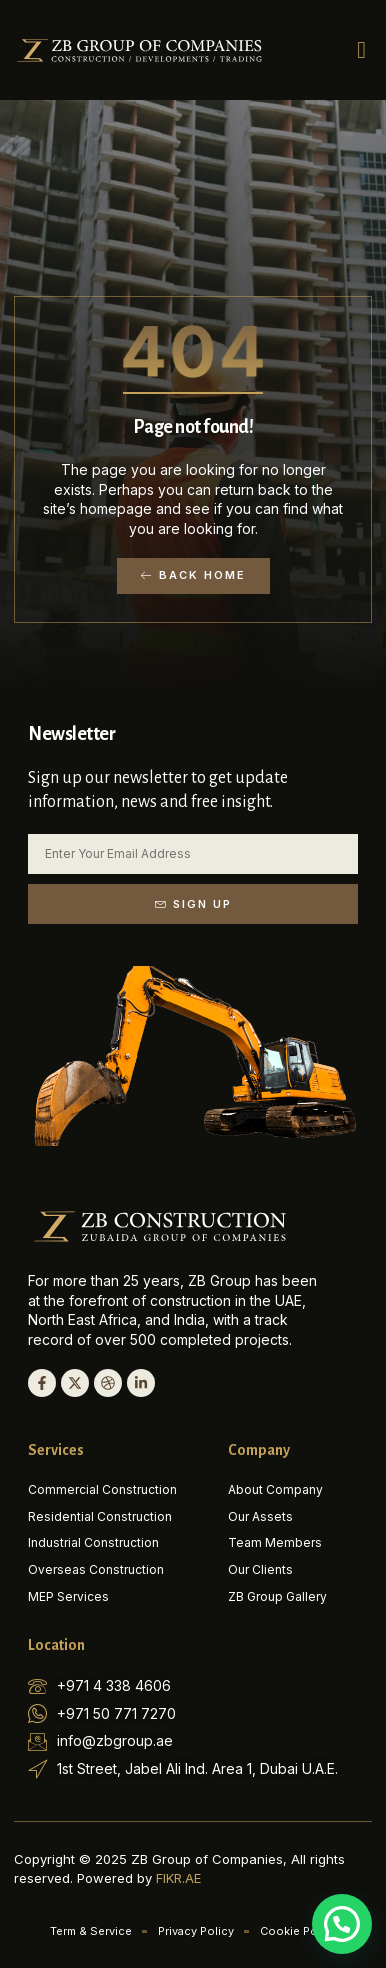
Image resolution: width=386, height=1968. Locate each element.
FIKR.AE (178, 1878)
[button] (361, 50)
